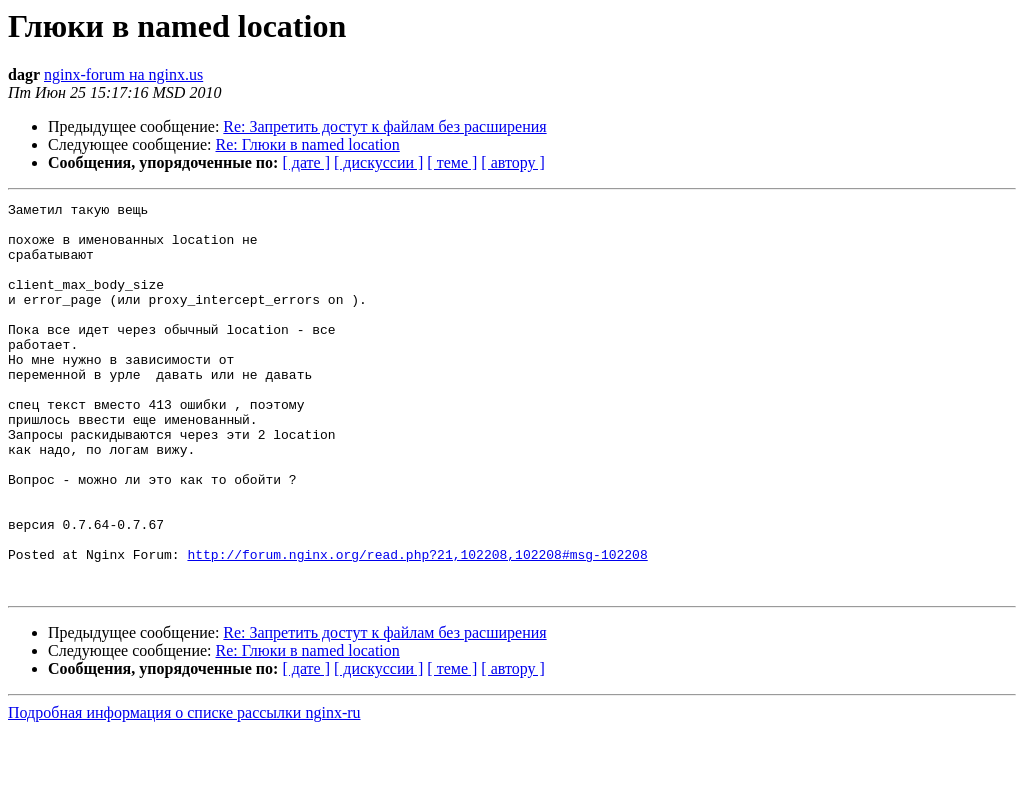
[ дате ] (306, 162)
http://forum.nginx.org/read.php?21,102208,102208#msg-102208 (417, 626)
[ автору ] (512, 162)
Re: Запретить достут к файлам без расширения (384, 126)
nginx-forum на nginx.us (123, 74)
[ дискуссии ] (378, 162)
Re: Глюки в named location (308, 144)
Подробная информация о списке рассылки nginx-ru (184, 790)
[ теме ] (452, 162)
